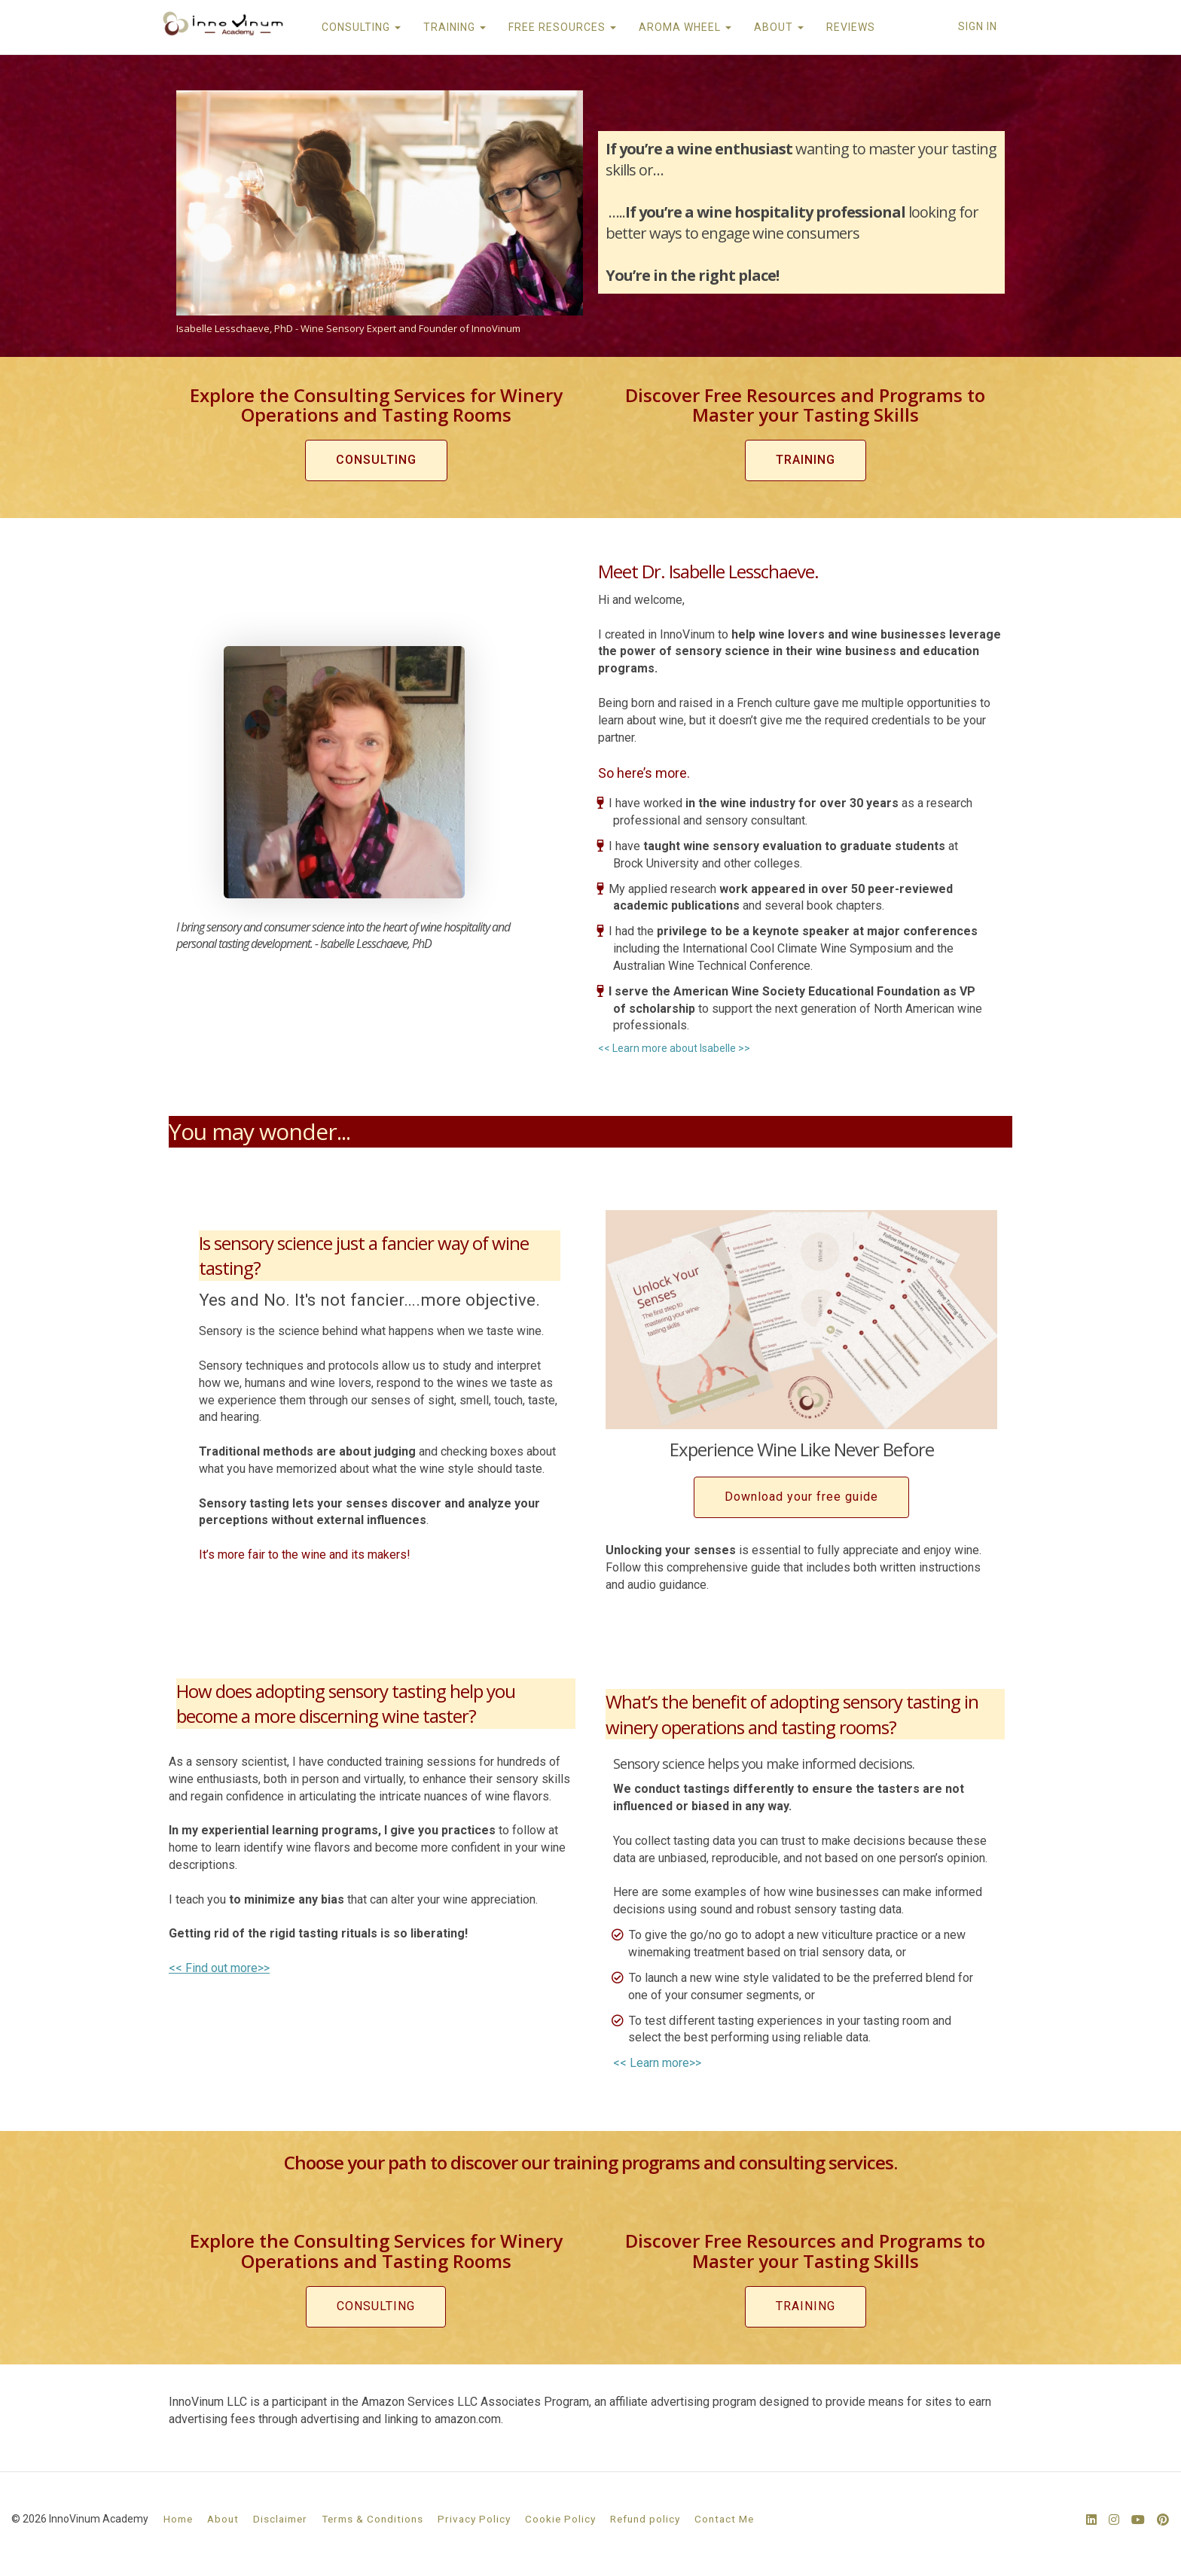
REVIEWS (849, 27)
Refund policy (645, 2519)
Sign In (977, 26)
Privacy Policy (474, 2519)
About (223, 2519)
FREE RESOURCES (561, 27)
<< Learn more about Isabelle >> (674, 1048)
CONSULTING (360, 27)
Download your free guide (801, 1496)
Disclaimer (280, 2519)
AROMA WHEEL (684, 27)
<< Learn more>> (657, 2063)
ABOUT (778, 27)
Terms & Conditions (372, 2519)
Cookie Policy (560, 2519)
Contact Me (724, 2519)
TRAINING (454, 27)
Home (178, 2519)
